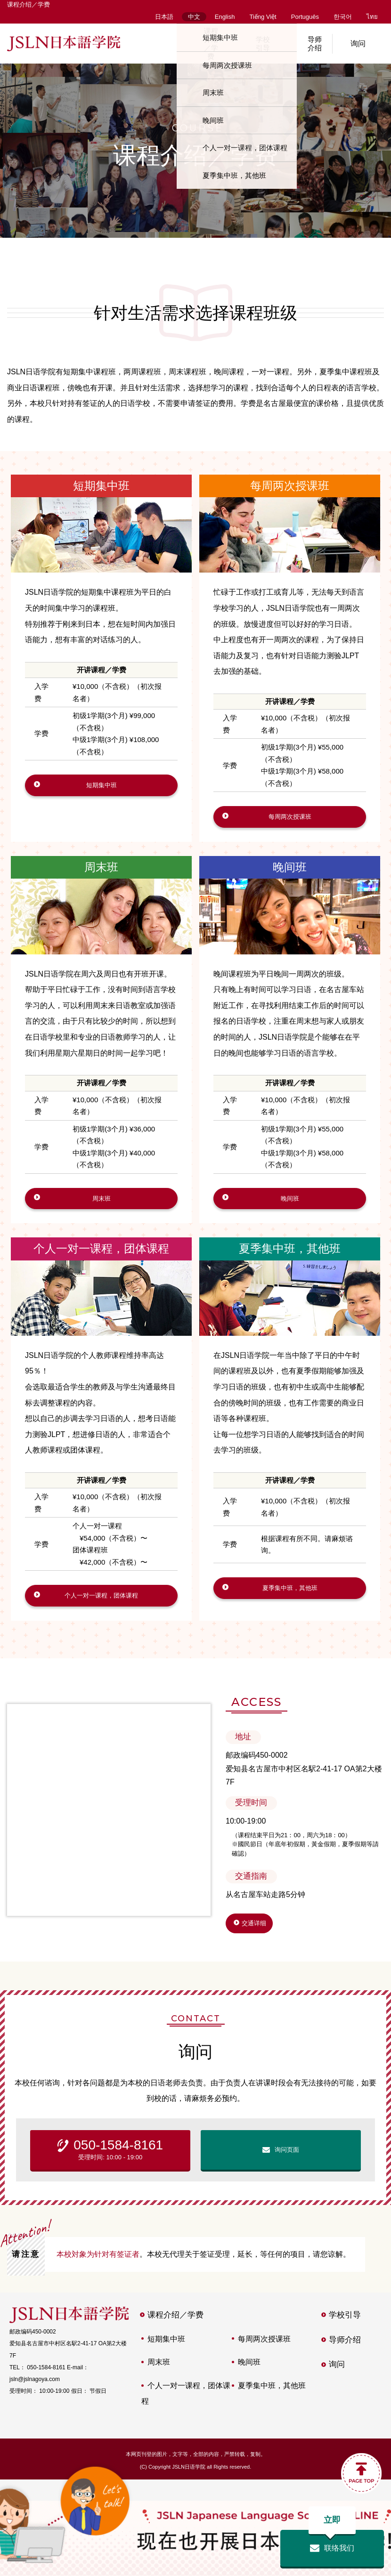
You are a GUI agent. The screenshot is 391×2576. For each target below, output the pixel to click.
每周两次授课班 (289, 485)
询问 (358, 44)
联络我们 (332, 2541)
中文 (194, 16)
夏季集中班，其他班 (290, 1261)
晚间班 (290, 873)
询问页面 (287, 2171)
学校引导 (254, 44)
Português (305, 16)
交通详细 (261, 1943)
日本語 (164, 16)
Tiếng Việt (262, 16)
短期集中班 (101, 485)
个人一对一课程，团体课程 (101, 1261)
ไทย (372, 16)
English (225, 16)
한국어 (343, 16)
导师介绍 (306, 44)
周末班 (101, 873)
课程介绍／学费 (202, 43)
